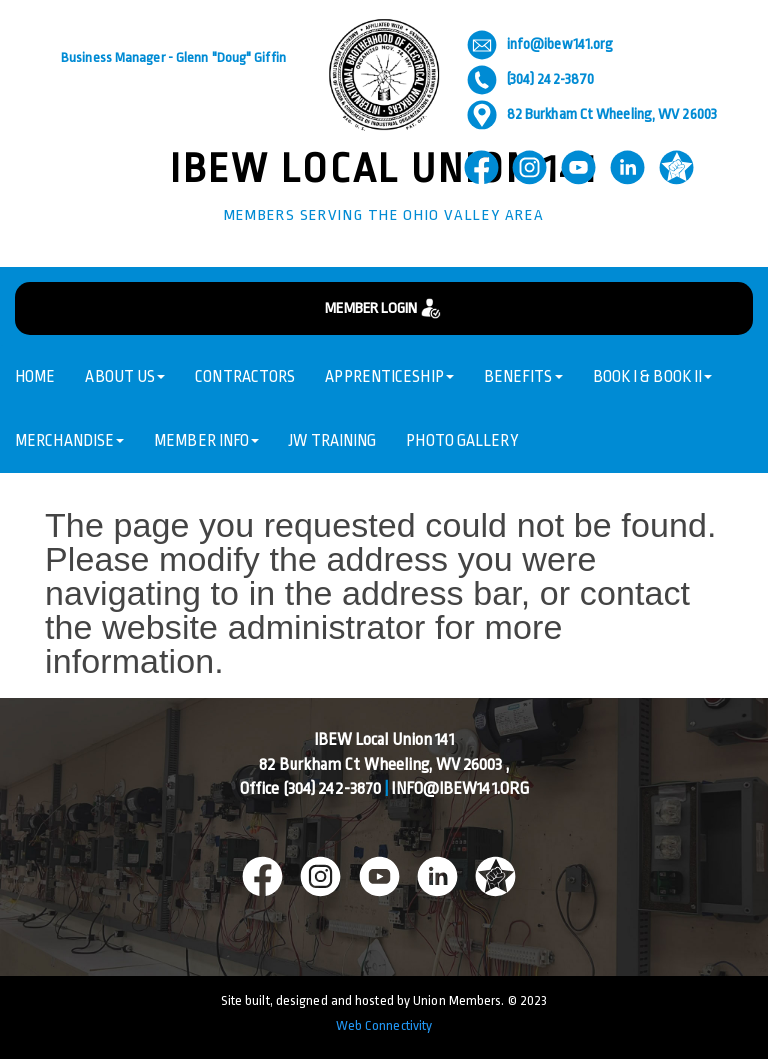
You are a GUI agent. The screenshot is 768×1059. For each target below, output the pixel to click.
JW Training (332, 441)
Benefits (523, 377)
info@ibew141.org (540, 44)
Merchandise (69, 441)
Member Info (206, 441)
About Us (125, 377)
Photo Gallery (462, 441)
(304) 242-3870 (530, 79)
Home (35, 377)
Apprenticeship (389, 377)
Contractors (245, 377)
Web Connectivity (384, 1025)
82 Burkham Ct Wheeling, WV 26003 (592, 114)
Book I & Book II (653, 377)
